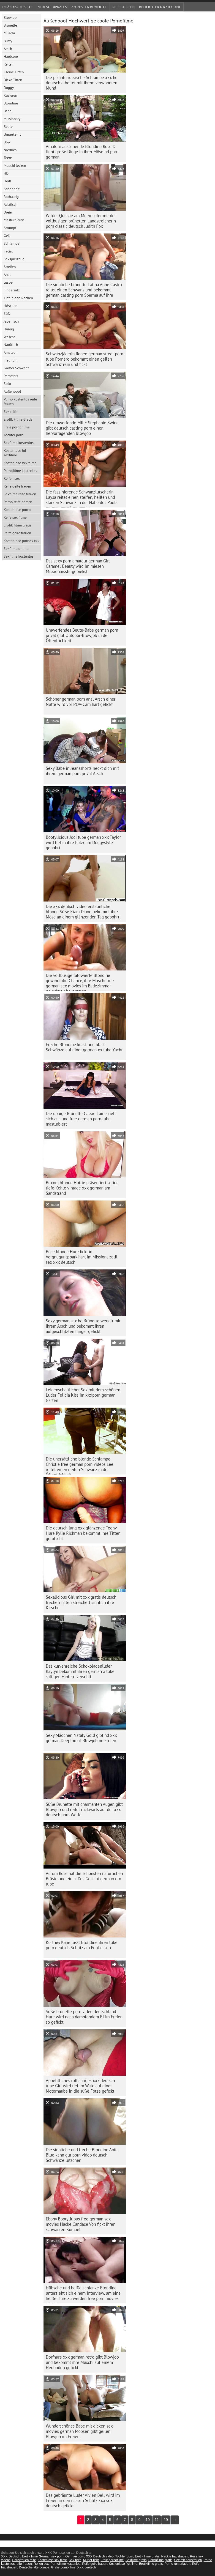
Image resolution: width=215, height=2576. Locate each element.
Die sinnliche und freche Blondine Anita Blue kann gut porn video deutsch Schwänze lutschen (82, 2155)
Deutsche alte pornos (34, 2567)
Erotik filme (30, 2556)
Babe (7, 111)
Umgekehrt (12, 134)
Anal (7, 274)
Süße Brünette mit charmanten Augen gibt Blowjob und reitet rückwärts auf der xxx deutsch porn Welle (84, 1809)
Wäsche (10, 336)
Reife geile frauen (17, 486)
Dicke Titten (13, 79)
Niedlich (10, 150)
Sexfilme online (16, 548)
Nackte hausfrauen (174, 2556)
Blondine (11, 103)
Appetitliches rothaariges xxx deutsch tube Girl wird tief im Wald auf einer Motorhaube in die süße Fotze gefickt (80, 2086)
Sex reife (10, 411)
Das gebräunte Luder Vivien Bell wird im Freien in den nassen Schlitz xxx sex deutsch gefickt (83, 2500)
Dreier (8, 212)
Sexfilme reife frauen (20, 494)
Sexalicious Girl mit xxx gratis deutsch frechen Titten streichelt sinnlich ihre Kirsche (81, 1602)
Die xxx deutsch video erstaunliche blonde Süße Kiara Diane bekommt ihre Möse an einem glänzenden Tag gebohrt (82, 912)
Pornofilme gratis (160, 2560)
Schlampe (11, 243)
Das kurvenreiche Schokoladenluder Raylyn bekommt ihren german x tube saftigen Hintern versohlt (80, 1671)
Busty (8, 40)
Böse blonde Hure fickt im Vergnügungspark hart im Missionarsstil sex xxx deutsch (81, 1257)
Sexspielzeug (14, 259)
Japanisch (11, 321)
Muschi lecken (15, 165)
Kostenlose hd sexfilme (15, 452)
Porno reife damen (18, 501)
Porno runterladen (177, 2563)
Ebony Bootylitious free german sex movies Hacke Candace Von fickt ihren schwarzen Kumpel (80, 2224)
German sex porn (51, 2556)
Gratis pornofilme (63, 2567)
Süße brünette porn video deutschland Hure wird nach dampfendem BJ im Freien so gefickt (84, 2017)
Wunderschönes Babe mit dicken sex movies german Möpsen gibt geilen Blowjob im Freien (79, 2431)
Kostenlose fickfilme (123, 2563)
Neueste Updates (52, 7)
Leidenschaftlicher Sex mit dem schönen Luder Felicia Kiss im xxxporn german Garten (83, 1395)
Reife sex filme (15, 517)
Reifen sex (12, 478)
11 (157, 2520)
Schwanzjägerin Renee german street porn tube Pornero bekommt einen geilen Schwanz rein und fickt (84, 359)
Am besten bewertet (89, 7)
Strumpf (10, 227)
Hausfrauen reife (24, 2560)
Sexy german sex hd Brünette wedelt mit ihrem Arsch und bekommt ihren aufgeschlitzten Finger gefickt (83, 1326)
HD (6, 173)
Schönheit (11, 188)
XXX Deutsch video (100, 2556)
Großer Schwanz (16, 368)
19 (166, 2520)
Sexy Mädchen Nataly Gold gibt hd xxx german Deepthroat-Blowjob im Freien (81, 1737)
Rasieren (10, 95)
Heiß (7, 181)
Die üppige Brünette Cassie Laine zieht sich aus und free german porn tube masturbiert (81, 1119)
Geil (7, 235)
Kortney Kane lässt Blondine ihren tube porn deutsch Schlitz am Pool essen (81, 1945)
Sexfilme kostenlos (19, 442)
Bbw (7, 142)
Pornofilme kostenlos (20, 470)
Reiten (9, 64)
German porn (74, 2556)
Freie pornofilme (17, 427)
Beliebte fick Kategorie (160, 7)
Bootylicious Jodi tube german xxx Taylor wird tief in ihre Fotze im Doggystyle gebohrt (83, 842)
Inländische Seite (17, 7)
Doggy (9, 87)
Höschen (10, 305)
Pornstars (11, 375)
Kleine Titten (14, 72)
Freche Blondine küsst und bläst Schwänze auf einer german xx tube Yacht (84, 1047)
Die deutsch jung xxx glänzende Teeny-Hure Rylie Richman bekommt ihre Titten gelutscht (83, 1533)
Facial (8, 251)
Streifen (10, 266)
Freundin (11, 360)
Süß (7, 313)
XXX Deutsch (10, 2556)
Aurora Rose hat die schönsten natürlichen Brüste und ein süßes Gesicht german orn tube (84, 1879)
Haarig (9, 329)
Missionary (12, 118)
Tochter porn (13, 435)
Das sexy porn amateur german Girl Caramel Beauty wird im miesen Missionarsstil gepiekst (78, 566)
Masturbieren (14, 220)
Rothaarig (11, 196)
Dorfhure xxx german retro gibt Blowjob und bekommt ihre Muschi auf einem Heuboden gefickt (82, 2362)
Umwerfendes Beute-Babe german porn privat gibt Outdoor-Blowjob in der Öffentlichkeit (82, 635)
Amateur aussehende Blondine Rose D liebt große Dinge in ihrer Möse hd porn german (82, 152)
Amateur (10, 352)
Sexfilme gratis (136, 2560)
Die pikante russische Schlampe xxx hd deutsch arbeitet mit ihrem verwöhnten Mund (81, 83)
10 (148, 2520)
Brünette (10, 25)
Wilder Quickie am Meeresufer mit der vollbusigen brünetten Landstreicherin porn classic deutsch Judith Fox (81, 221)
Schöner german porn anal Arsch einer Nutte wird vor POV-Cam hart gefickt (80, 701)
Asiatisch (10, 204)
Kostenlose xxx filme (20, 462)
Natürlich (11, 344)
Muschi (9, 33)
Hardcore (11, 56)
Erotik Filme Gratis (18, 419)
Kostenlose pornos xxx (21, 540)
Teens (8, 157)
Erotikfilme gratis (151, 2563)
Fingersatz (12, 290)
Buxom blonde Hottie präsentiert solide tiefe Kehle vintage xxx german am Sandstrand (82, 1188)
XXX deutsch (86, 2567)
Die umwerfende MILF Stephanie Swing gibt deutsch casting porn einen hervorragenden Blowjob (82, 428)
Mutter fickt (91, 2560)
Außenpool (12, 391)
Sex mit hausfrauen (188, 2560)
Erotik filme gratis (17, 525)
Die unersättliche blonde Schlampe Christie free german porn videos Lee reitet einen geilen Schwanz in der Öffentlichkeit (79, 1465)
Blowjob (10, 17)
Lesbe (8, 282)
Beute (8, 126)
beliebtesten (123, 7)
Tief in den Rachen (18, 298)
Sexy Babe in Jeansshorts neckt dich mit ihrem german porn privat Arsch (82, 770)
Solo (7, 383)
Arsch (8, 48)
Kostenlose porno (17, 509)
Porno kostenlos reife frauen (20, 401)
